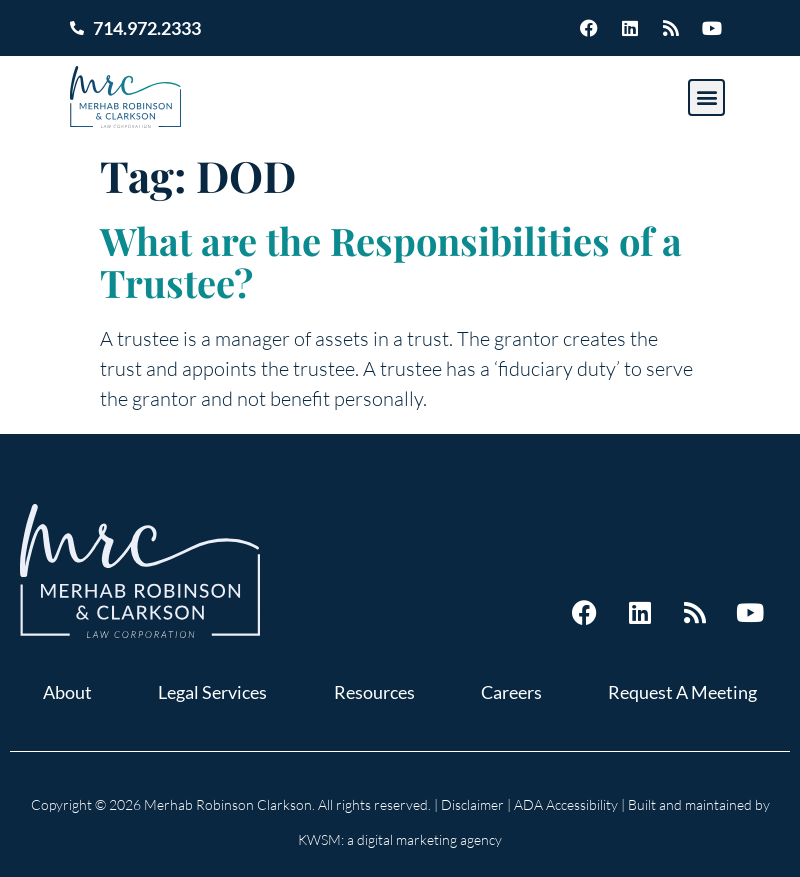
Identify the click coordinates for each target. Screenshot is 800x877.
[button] (706, 97)
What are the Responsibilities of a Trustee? (391, 261)
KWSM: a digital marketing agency (400, 839)
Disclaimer (472, 804)
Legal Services (212, 692)
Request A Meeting (682, 692)
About (67, 692)
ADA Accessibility (566, 804)
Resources (374, 692)
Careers (511, 692)
